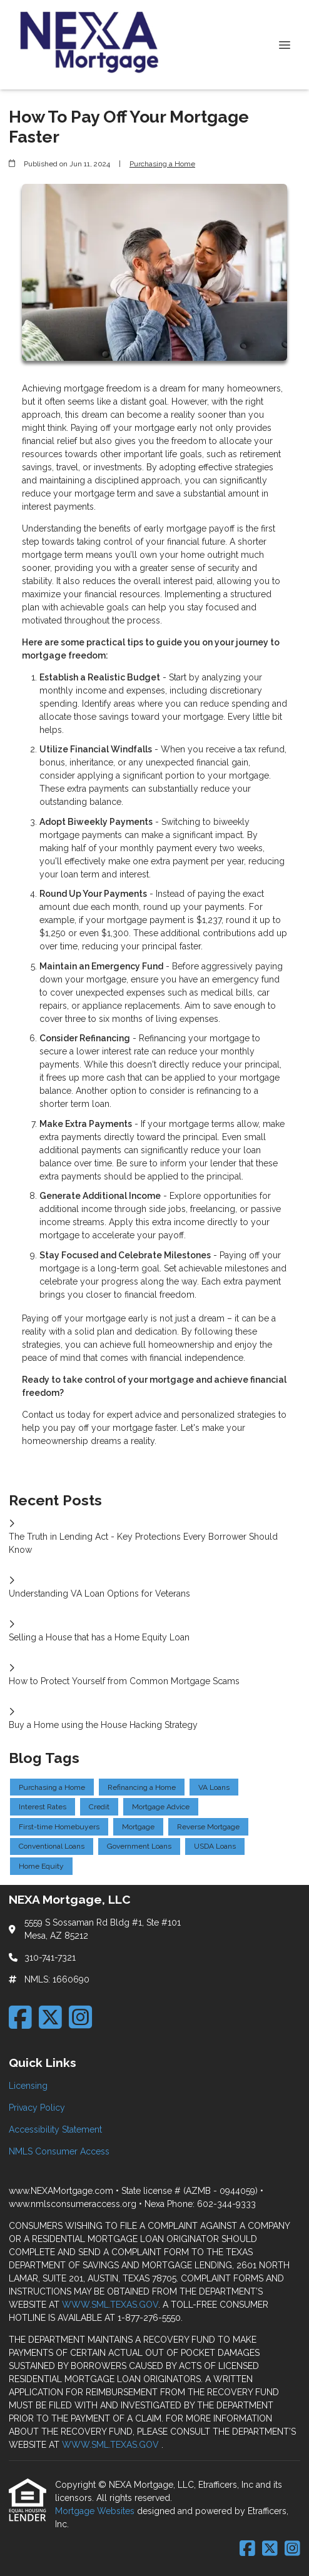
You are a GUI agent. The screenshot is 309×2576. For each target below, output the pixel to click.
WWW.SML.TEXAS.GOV (110, 2305)
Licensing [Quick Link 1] (28, 2086)
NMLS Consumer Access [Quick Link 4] (59, 2151)
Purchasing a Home (162, 163)
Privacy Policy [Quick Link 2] (37, 2108)
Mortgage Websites (96, 2511)
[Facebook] (20, 2017)
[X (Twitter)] (50, 2017)
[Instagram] (80, 2017)
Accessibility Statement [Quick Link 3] (55, 2129)
